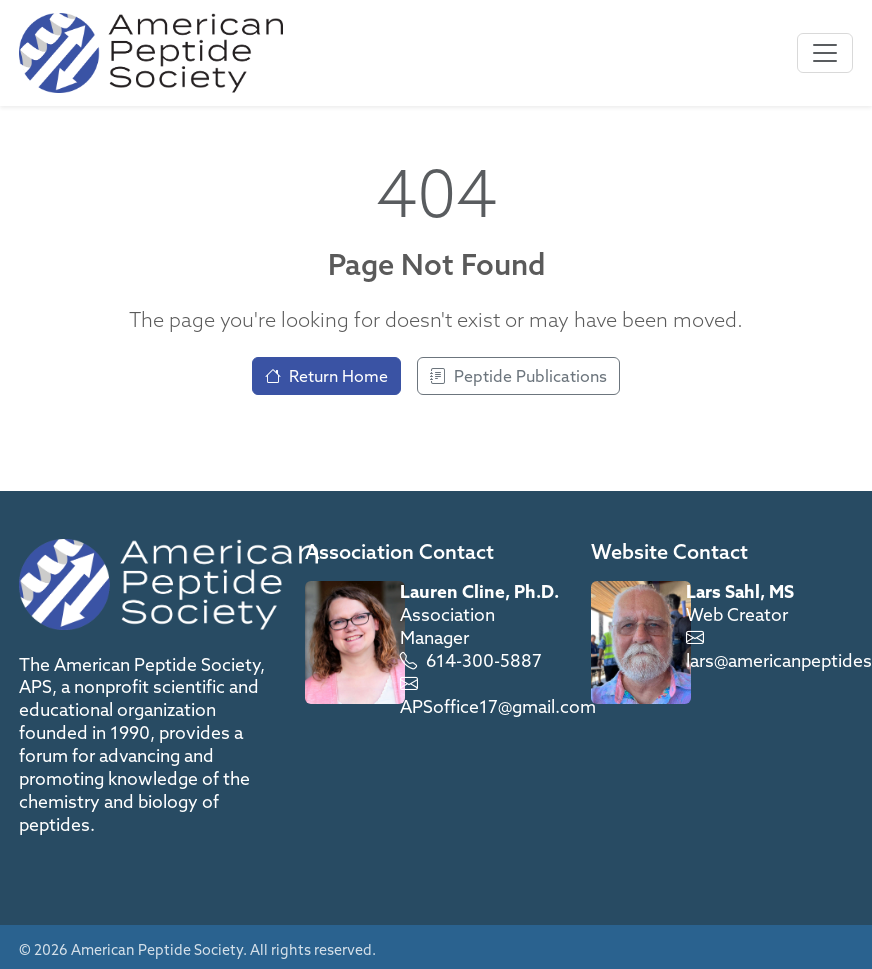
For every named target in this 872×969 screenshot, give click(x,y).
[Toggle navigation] (825, 53)
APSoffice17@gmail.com (498, 706)
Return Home (326, 376)
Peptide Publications (518, 376)
